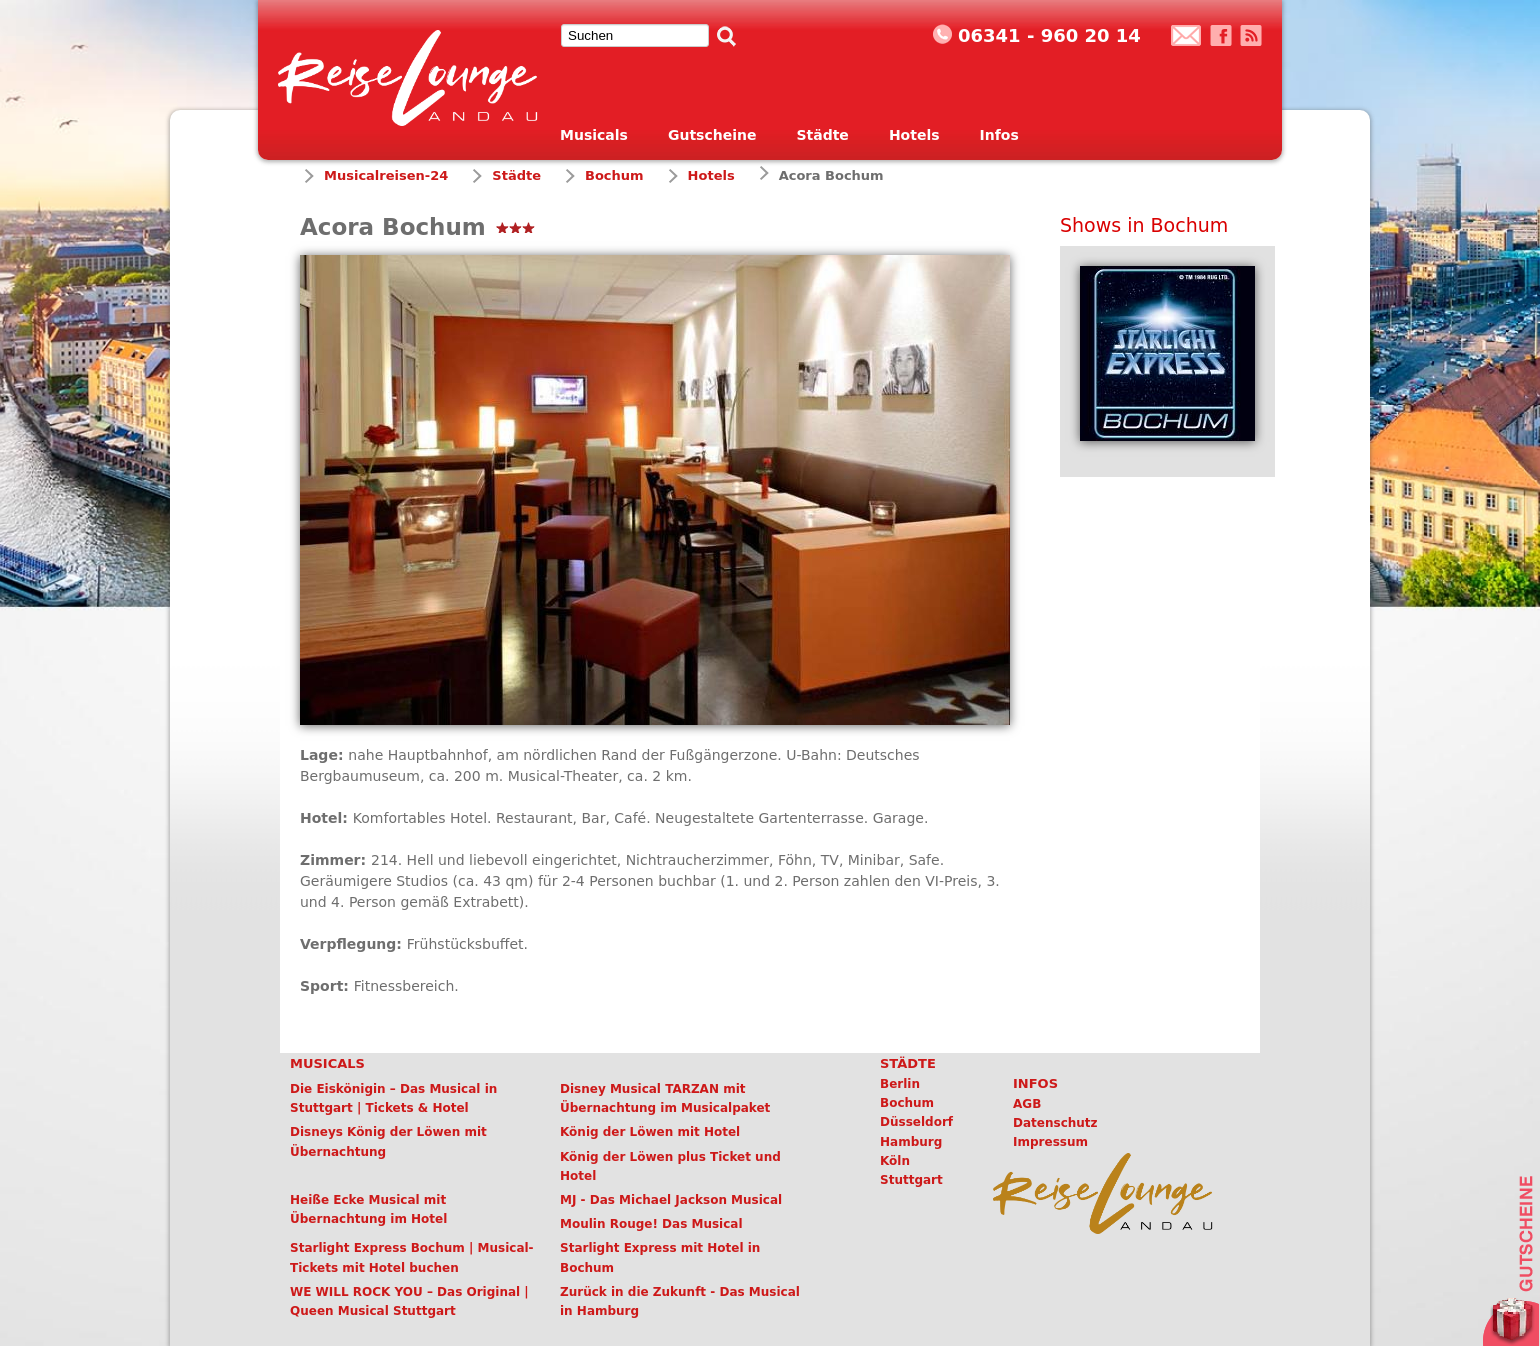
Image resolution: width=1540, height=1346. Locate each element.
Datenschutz (1055, 1123)
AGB (1027, 1104)
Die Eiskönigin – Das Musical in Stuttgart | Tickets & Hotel (393, 1098)
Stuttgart (911, 1180)
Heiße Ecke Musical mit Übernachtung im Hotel (368, 1209)
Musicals (594, 135)
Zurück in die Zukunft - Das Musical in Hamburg (680, 1301)
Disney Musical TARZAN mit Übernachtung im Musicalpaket (665, 1098)
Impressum (1050, 1142)
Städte (822, 135)
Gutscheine (712, 135)
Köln (895, 1161)
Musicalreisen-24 (386, 175)
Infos (999, 135)
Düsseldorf (916, 1122)
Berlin (900, 1084)
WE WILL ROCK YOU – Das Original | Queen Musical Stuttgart (409, 1301)
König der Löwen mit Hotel (650, 1132)
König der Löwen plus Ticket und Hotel (670, 1166)
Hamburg (911, 1142)
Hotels (914, 135)
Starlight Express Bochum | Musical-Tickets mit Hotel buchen (412, 1257)
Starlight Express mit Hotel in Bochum (660, 1257)
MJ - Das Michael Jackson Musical (671, 1200)
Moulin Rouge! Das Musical (651, 1224)
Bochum (614, 175)
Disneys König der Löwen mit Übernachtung (388, 1141)
